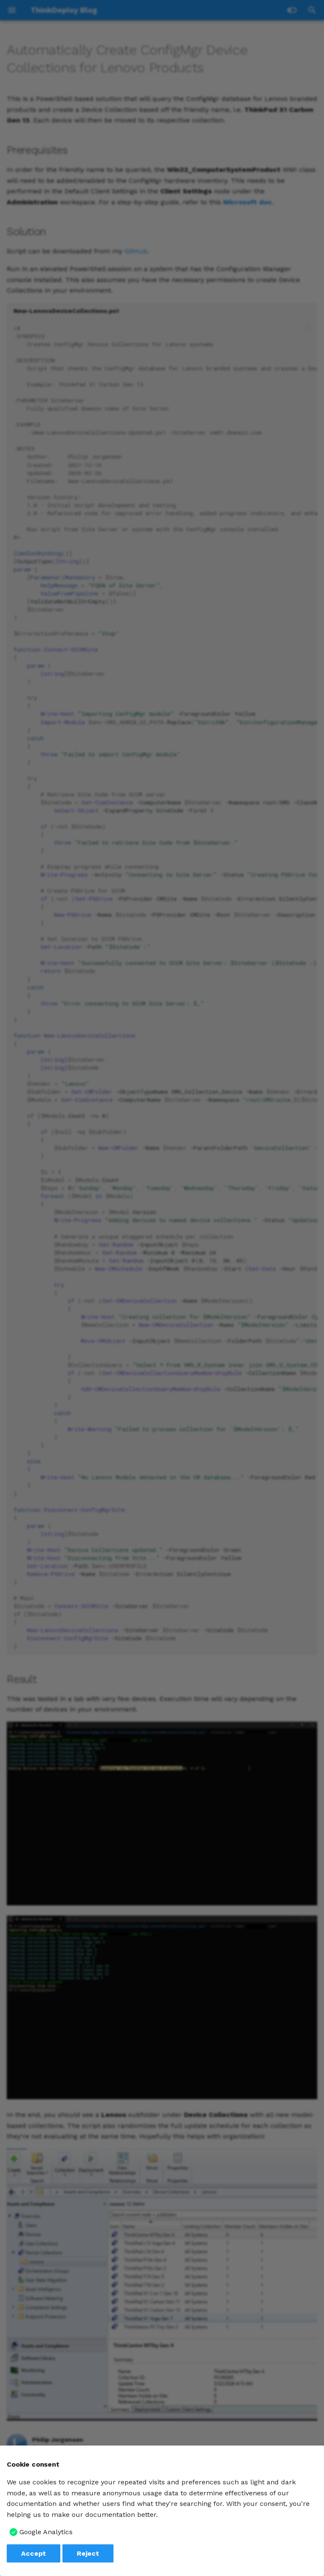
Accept (33, 2553)
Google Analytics (46, 2532)
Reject (88, 2553)
